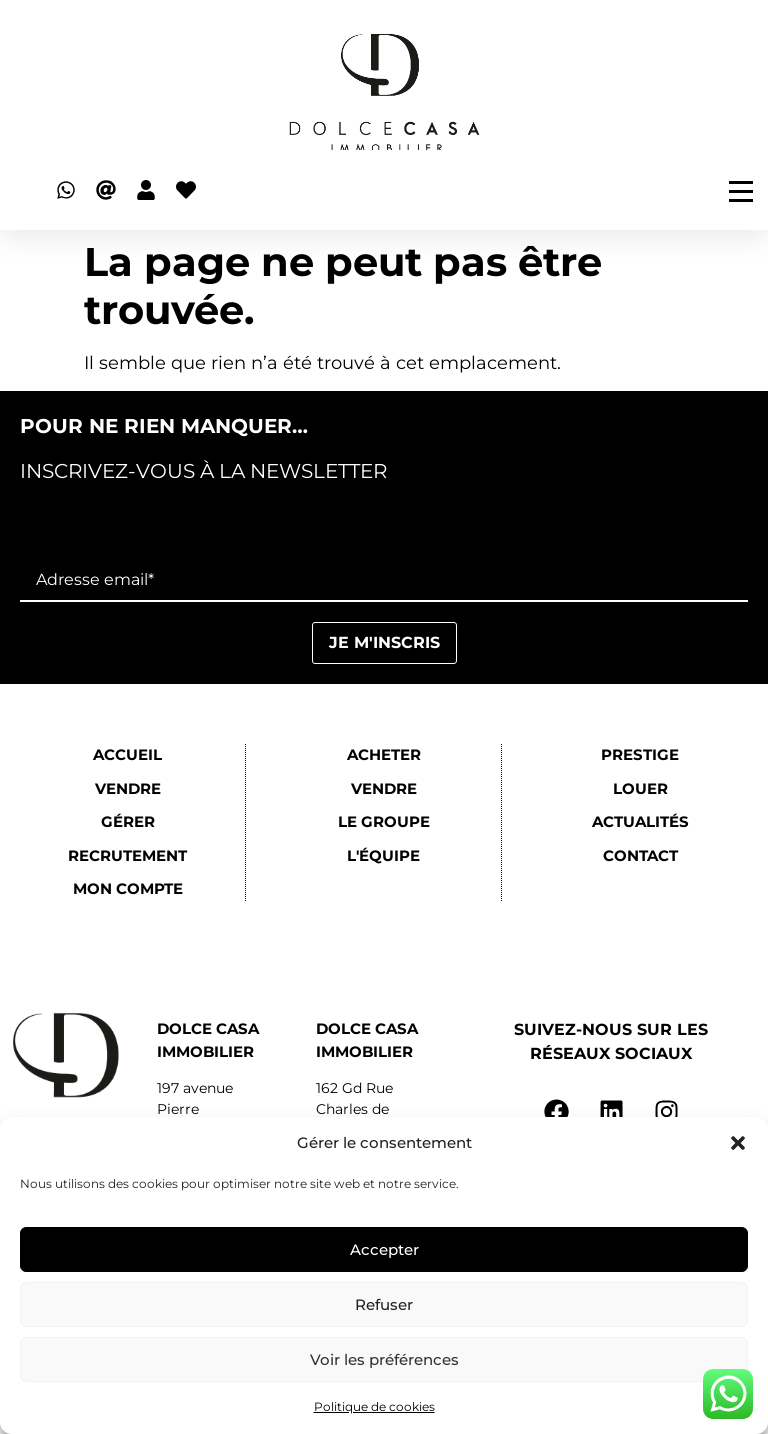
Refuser (384, 1304)
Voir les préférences (384, 1359)
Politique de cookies (374, 1406)
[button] (738, 1143)
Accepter (384, 1249)
